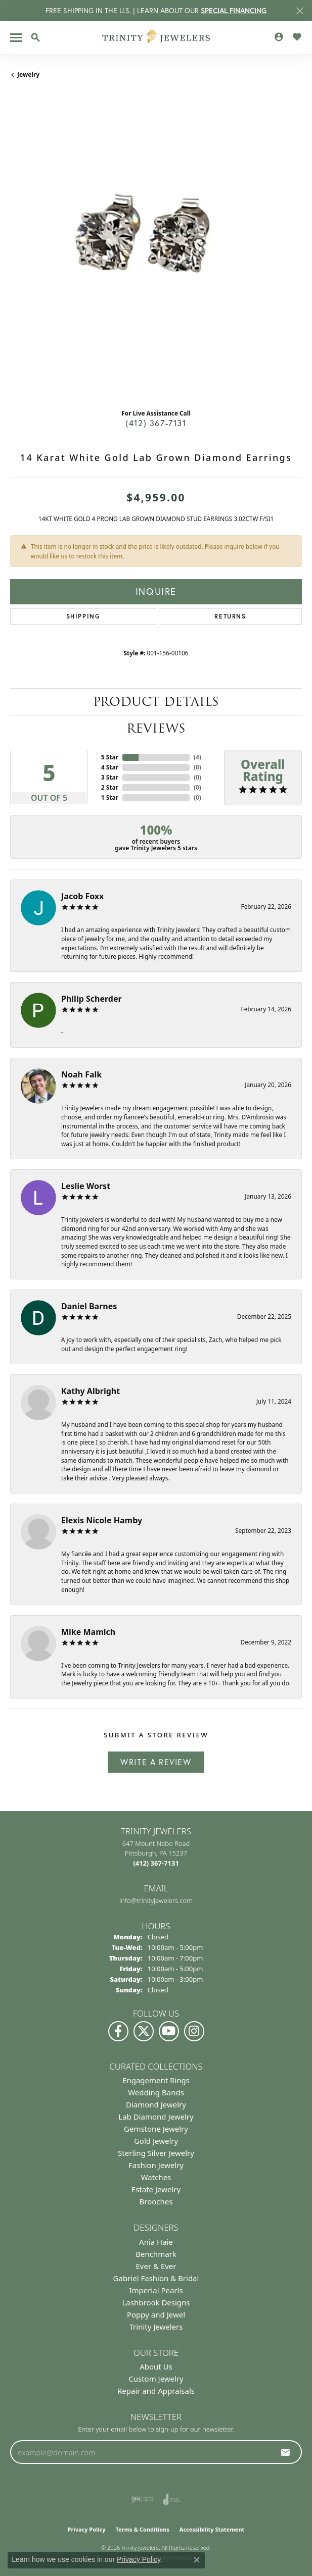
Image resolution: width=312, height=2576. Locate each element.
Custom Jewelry (156, 2379)
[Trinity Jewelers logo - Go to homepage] (156, 38)
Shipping (83, 616)
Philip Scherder (91, 998)
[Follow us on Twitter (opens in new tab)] (143, 2031)
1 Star (109, 797)
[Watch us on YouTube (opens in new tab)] (169, 2031)
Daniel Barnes (89, 1306)
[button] (35, 37)
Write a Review (155, 1762)
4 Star (109, 767)
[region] (156, 255)
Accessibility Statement (212, 2529)
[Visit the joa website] (172, 2499)
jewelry (28, 74)
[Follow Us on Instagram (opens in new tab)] (194, 2031)
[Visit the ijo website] (142, 2499)
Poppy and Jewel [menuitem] (156, 2314)
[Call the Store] (156, 1863)
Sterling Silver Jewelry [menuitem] (156, 2153)
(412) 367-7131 (155, 423)
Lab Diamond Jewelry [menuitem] (155, 2116)
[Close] (299, 11)
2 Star (109, 787)
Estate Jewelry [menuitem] (156, 2189)
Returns (230, 616)
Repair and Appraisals (156, 2391)
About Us (156, 2366)
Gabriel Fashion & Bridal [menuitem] (156, 2278)
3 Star (109, 777)
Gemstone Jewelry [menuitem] (156, 2129)
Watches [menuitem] (156, 2177)
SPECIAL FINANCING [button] (233, 10)
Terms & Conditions (142, 2529)
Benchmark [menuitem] (156, 2254)
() (197, 757)
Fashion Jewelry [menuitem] (156, 2165)
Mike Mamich (88, 1631)
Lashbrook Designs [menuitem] (156, 2302)
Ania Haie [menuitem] (156, 2242)
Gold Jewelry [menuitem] (156, 2141)
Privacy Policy (87, 2529)
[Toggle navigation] (16, 37)
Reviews (156, 728)
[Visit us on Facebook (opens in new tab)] (118, 2031)
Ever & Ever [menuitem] (156, 2266)
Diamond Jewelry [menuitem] (156, 2104)
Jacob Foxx (82, 896)
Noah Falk (81, 1074)
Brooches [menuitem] (156, 2201)
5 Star (109, 757)
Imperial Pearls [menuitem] (156, 2290)
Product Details (156, 701)
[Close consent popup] (197, 2560)
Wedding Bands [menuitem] (156, 2092)
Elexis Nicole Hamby (101, 1520)
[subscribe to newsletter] (285, 2452)
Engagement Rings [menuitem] (156, 2080)
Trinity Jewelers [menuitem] (156, 2327)
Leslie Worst (85, 1186)
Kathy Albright (90, 1391)
